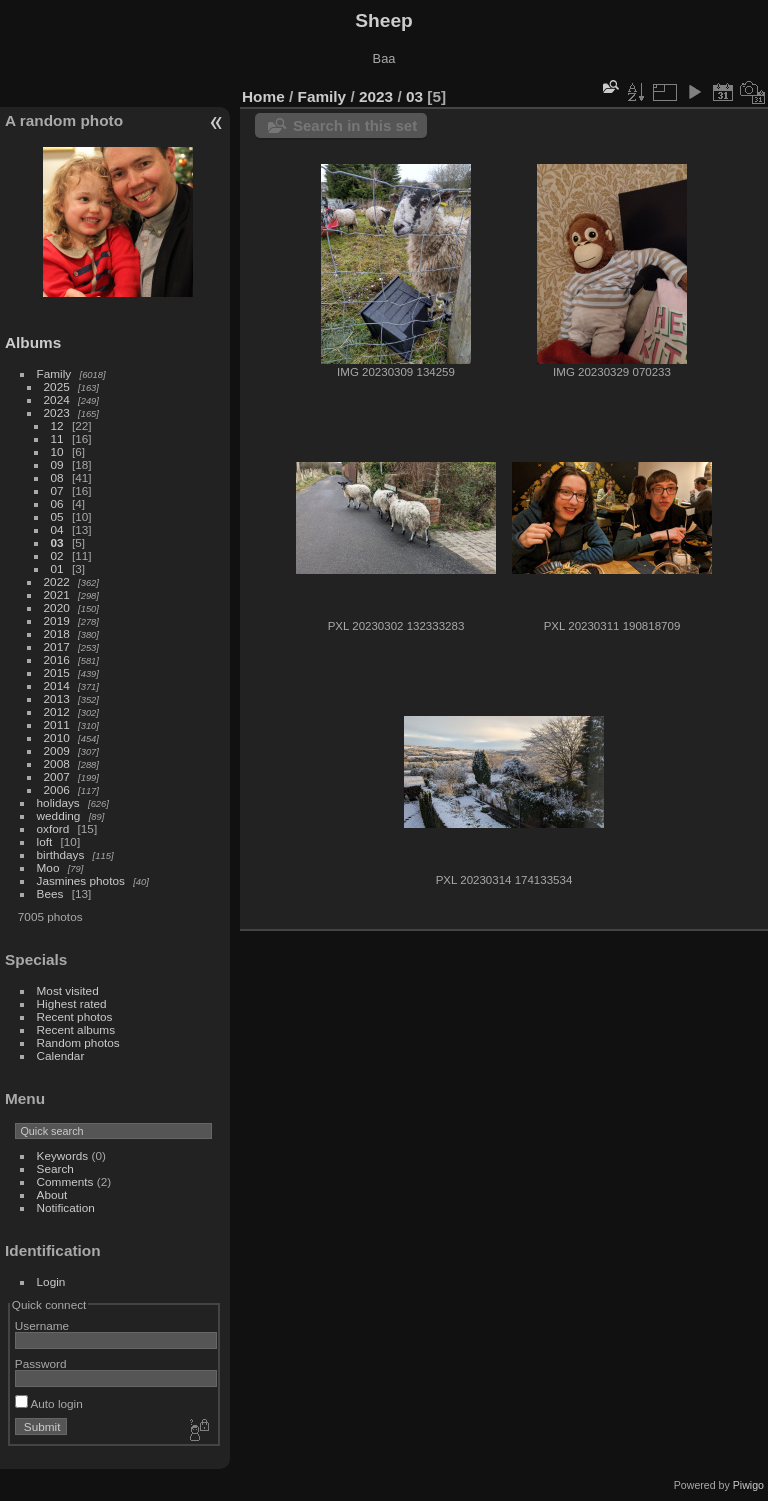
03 (57, 542)
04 (57, 529)
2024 (57, 399)
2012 (57, 711)
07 (57, 490)
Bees (50, 893)
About (52, 1194)
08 (57, 477)
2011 (57, 724)
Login (51, 1281)
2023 (57, 412)
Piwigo (748, 1485)
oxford (53, 828)
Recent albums (76, 1029)
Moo (48, 867)
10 (57, 451)
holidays (58, 802)
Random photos (78, 1042)
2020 (57, 607)
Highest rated (72, 1003)
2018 (57, 633)
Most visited (68, 990)
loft (45, 841)
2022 (57, 581)
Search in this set (355, 125)
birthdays (61, 854)
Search (55, 1168)
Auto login (49, 1403)
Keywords (63, 1155)
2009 (57, 750)
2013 (57, 698)
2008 (57, 763)
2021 (57, 594)
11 (57, 438)
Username (42, 1325)
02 (57, 555)
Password (41, 1363)
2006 (57, 789)
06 (57, 503)
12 (57, 425)
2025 (57, 386)
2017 (57, 646)
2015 (57, 672)
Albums (33, 342)
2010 (57, 737)
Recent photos (75, 1016)
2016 (57, 659)
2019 (57, 620)
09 (57, 464)
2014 (57, 685)
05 (57, 516)
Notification (66, 1207)
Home (263, 96)
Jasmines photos (81, 880)
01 (57, 568)
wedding (59, 815)
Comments (65, 1181)
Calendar (61, 1055)
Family (54, 373)
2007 (57, 776)
